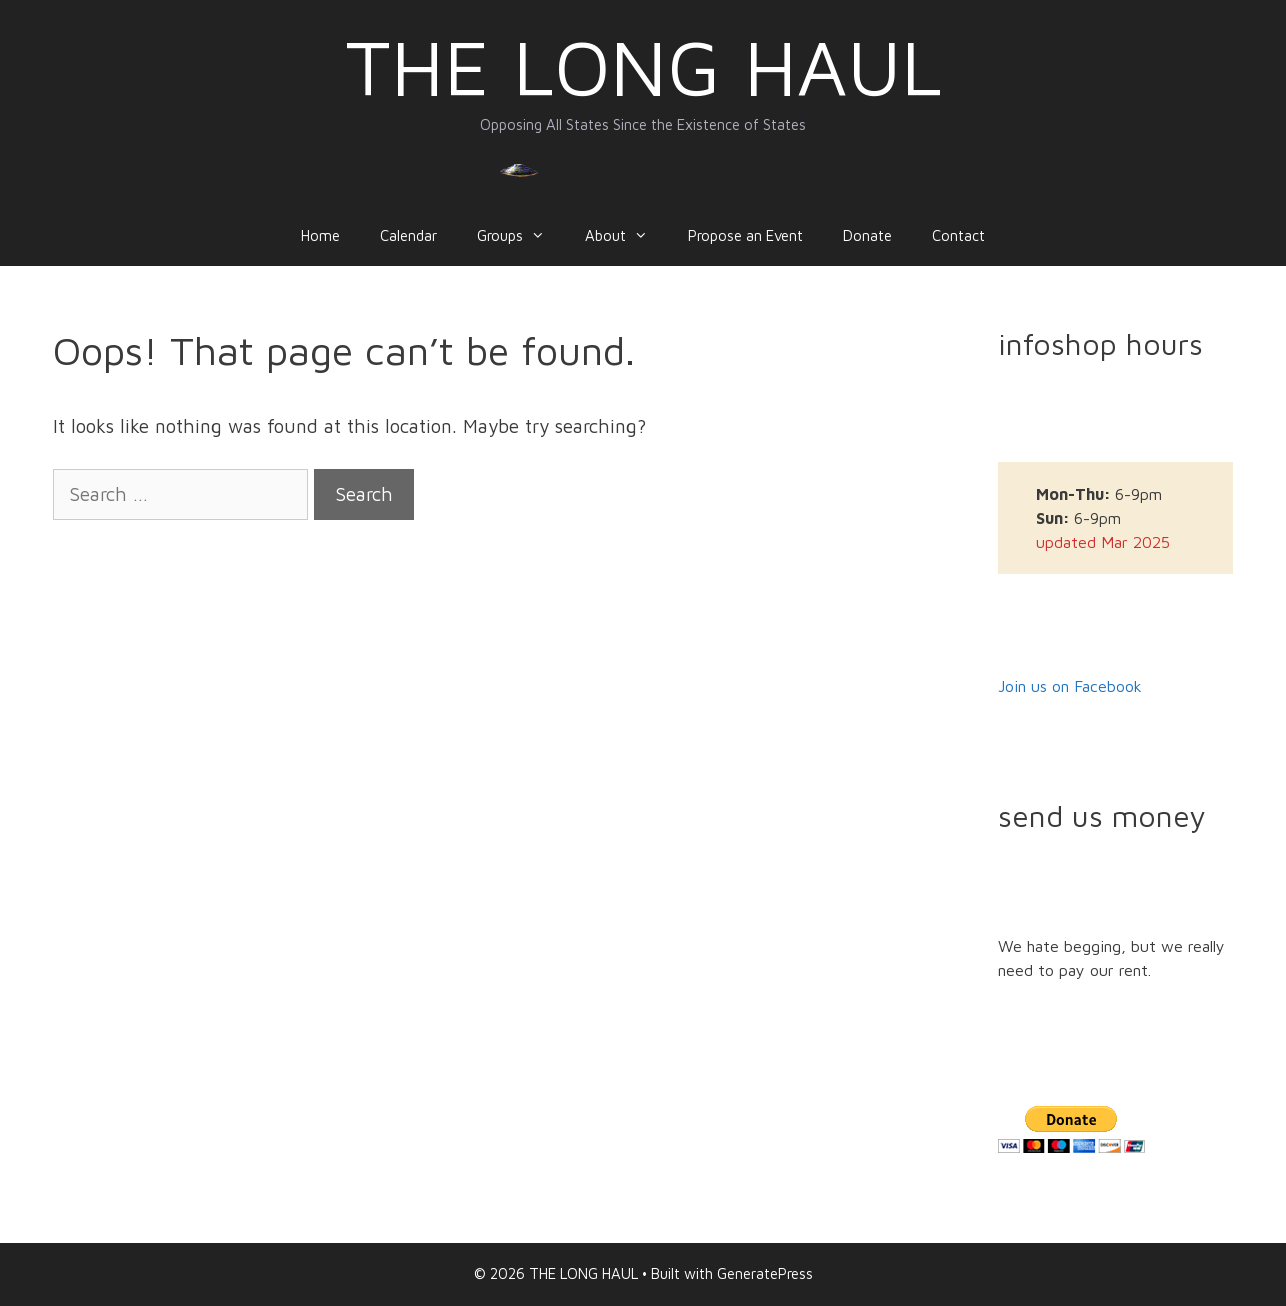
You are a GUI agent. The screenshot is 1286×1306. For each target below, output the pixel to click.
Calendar (408, 235)
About (626, 236)
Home (320, 235)
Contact (958, 235)
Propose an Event (745, 235)
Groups (521, 236)
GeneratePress (765, 1273)
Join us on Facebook (1070, 686)
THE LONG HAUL (643, 66)
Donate (867, 235)
